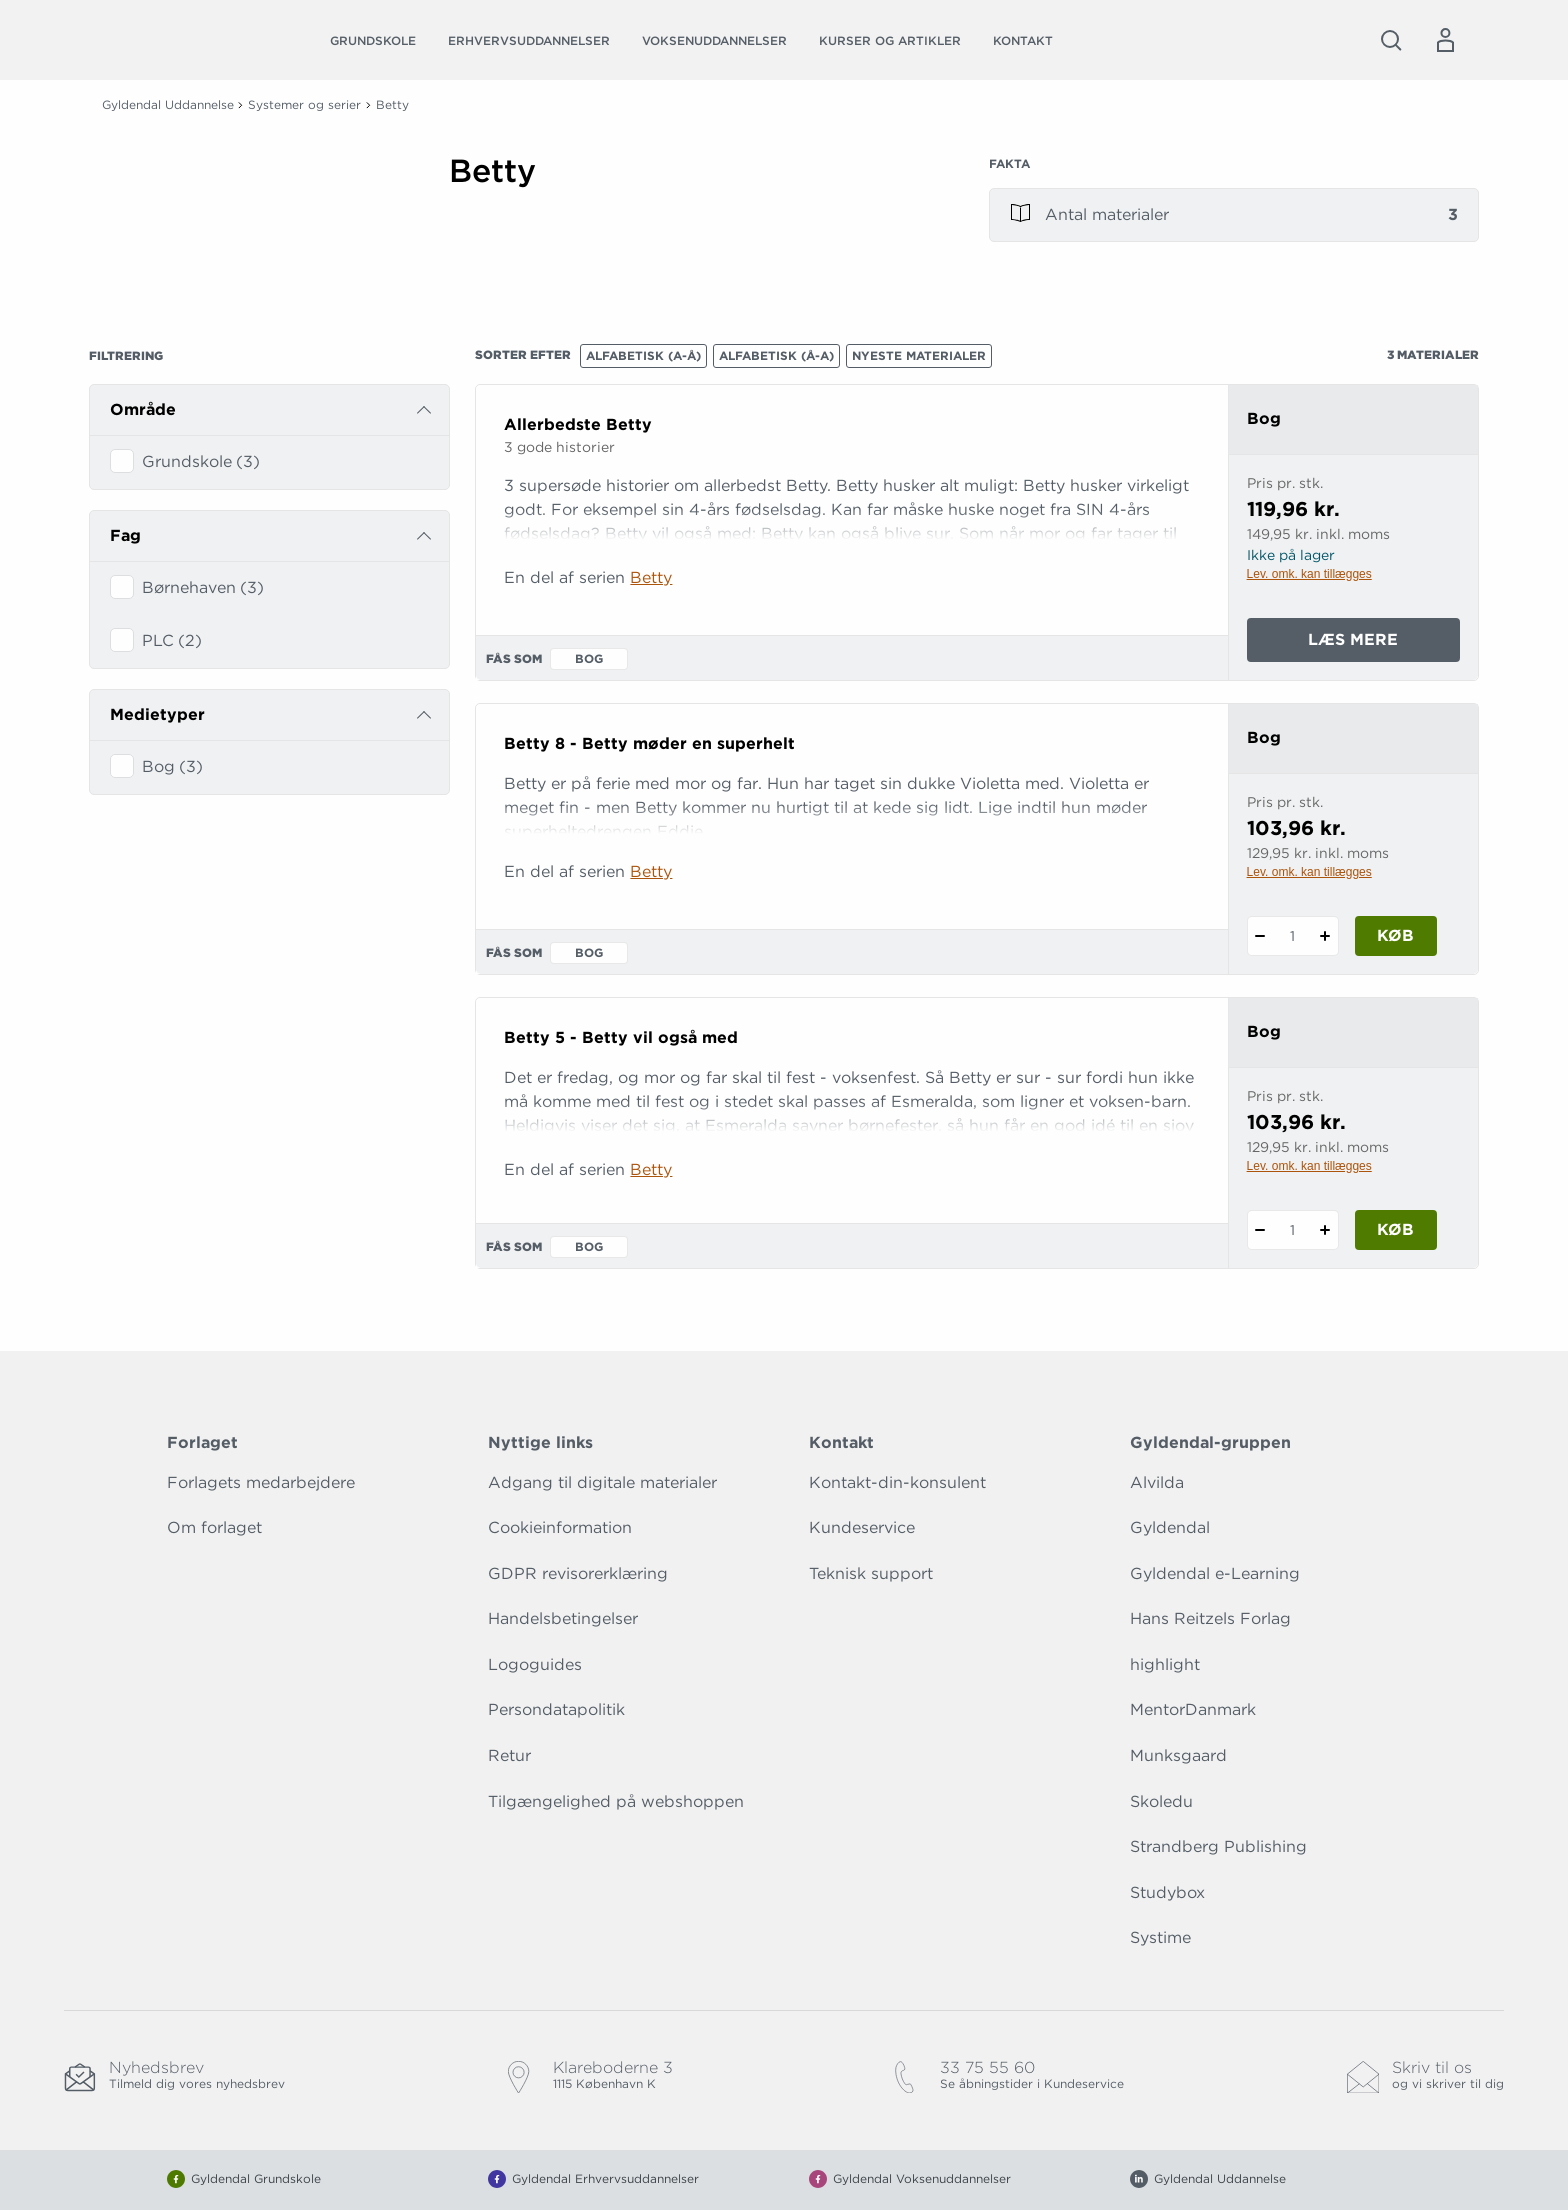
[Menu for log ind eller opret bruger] (1445, 40)
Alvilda (1157, 1482)
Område (143, 409)
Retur (509, 1755)
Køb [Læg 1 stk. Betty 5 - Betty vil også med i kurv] (1395, 1229)
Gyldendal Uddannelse (168, 104)
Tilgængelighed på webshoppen (616, 1801)
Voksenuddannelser (714, 40)
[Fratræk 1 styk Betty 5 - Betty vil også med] (1260, 1230)
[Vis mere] (694, 239)
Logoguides (535, 1664)
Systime (1160, 1937)
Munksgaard (1178, 1755)
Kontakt (1023, 40)
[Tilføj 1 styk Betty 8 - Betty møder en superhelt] (1325, 936)
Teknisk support (871, 1573)
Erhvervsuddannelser (529, 40)
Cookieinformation (560, 1527)
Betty (651, 577)
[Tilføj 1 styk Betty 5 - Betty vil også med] (1325, 1230)
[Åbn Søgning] (1391, 40)
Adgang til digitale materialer (602, 1482)
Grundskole (373, 40)
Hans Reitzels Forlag (1210, 1618)
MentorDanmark (1193, 1709)
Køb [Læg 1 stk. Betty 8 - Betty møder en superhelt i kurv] (1395, 935)
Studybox (1167, 1892)
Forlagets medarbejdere (261, 1482)
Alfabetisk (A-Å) (643, 355)
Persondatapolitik (556, 1709)
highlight (1165, 1664)
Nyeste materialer (919, 355)
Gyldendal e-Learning (1215, 1573)
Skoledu (1161, 1801)
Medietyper (157, 714)
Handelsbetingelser (563, 1618)
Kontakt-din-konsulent (897, 1482)
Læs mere (1384, 644)
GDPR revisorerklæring (578, 1573)
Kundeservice (862, 1527)
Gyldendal (1170, 1527)
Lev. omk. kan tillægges (1309, 574)
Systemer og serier (304, 104)
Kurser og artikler (890, 40)
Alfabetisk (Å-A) (776, 355)
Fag (125, 535)
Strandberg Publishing (1218, 1846)
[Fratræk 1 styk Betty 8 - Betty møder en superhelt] (1260, 936)
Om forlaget (214, 1527)
